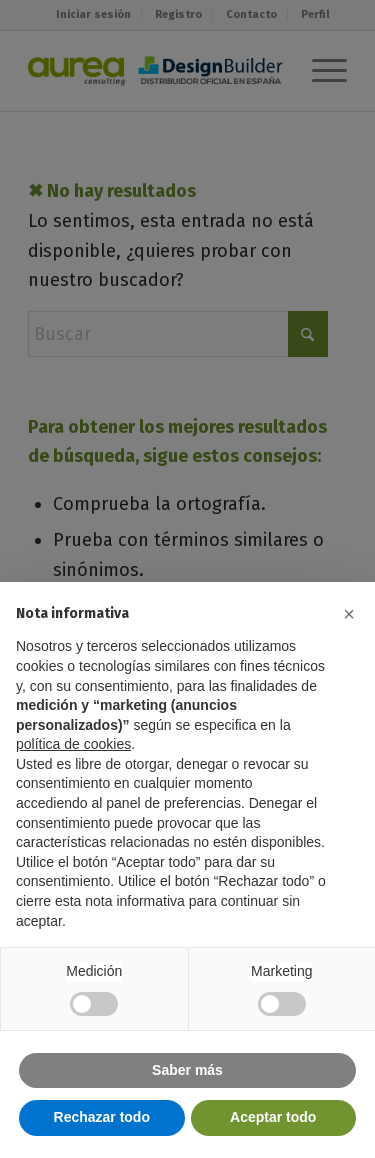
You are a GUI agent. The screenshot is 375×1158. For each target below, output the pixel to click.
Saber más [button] (187, 1070)
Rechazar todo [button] (102, 1117)
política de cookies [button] (73, 744)
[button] (349, 614)
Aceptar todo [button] (273, 1117)
